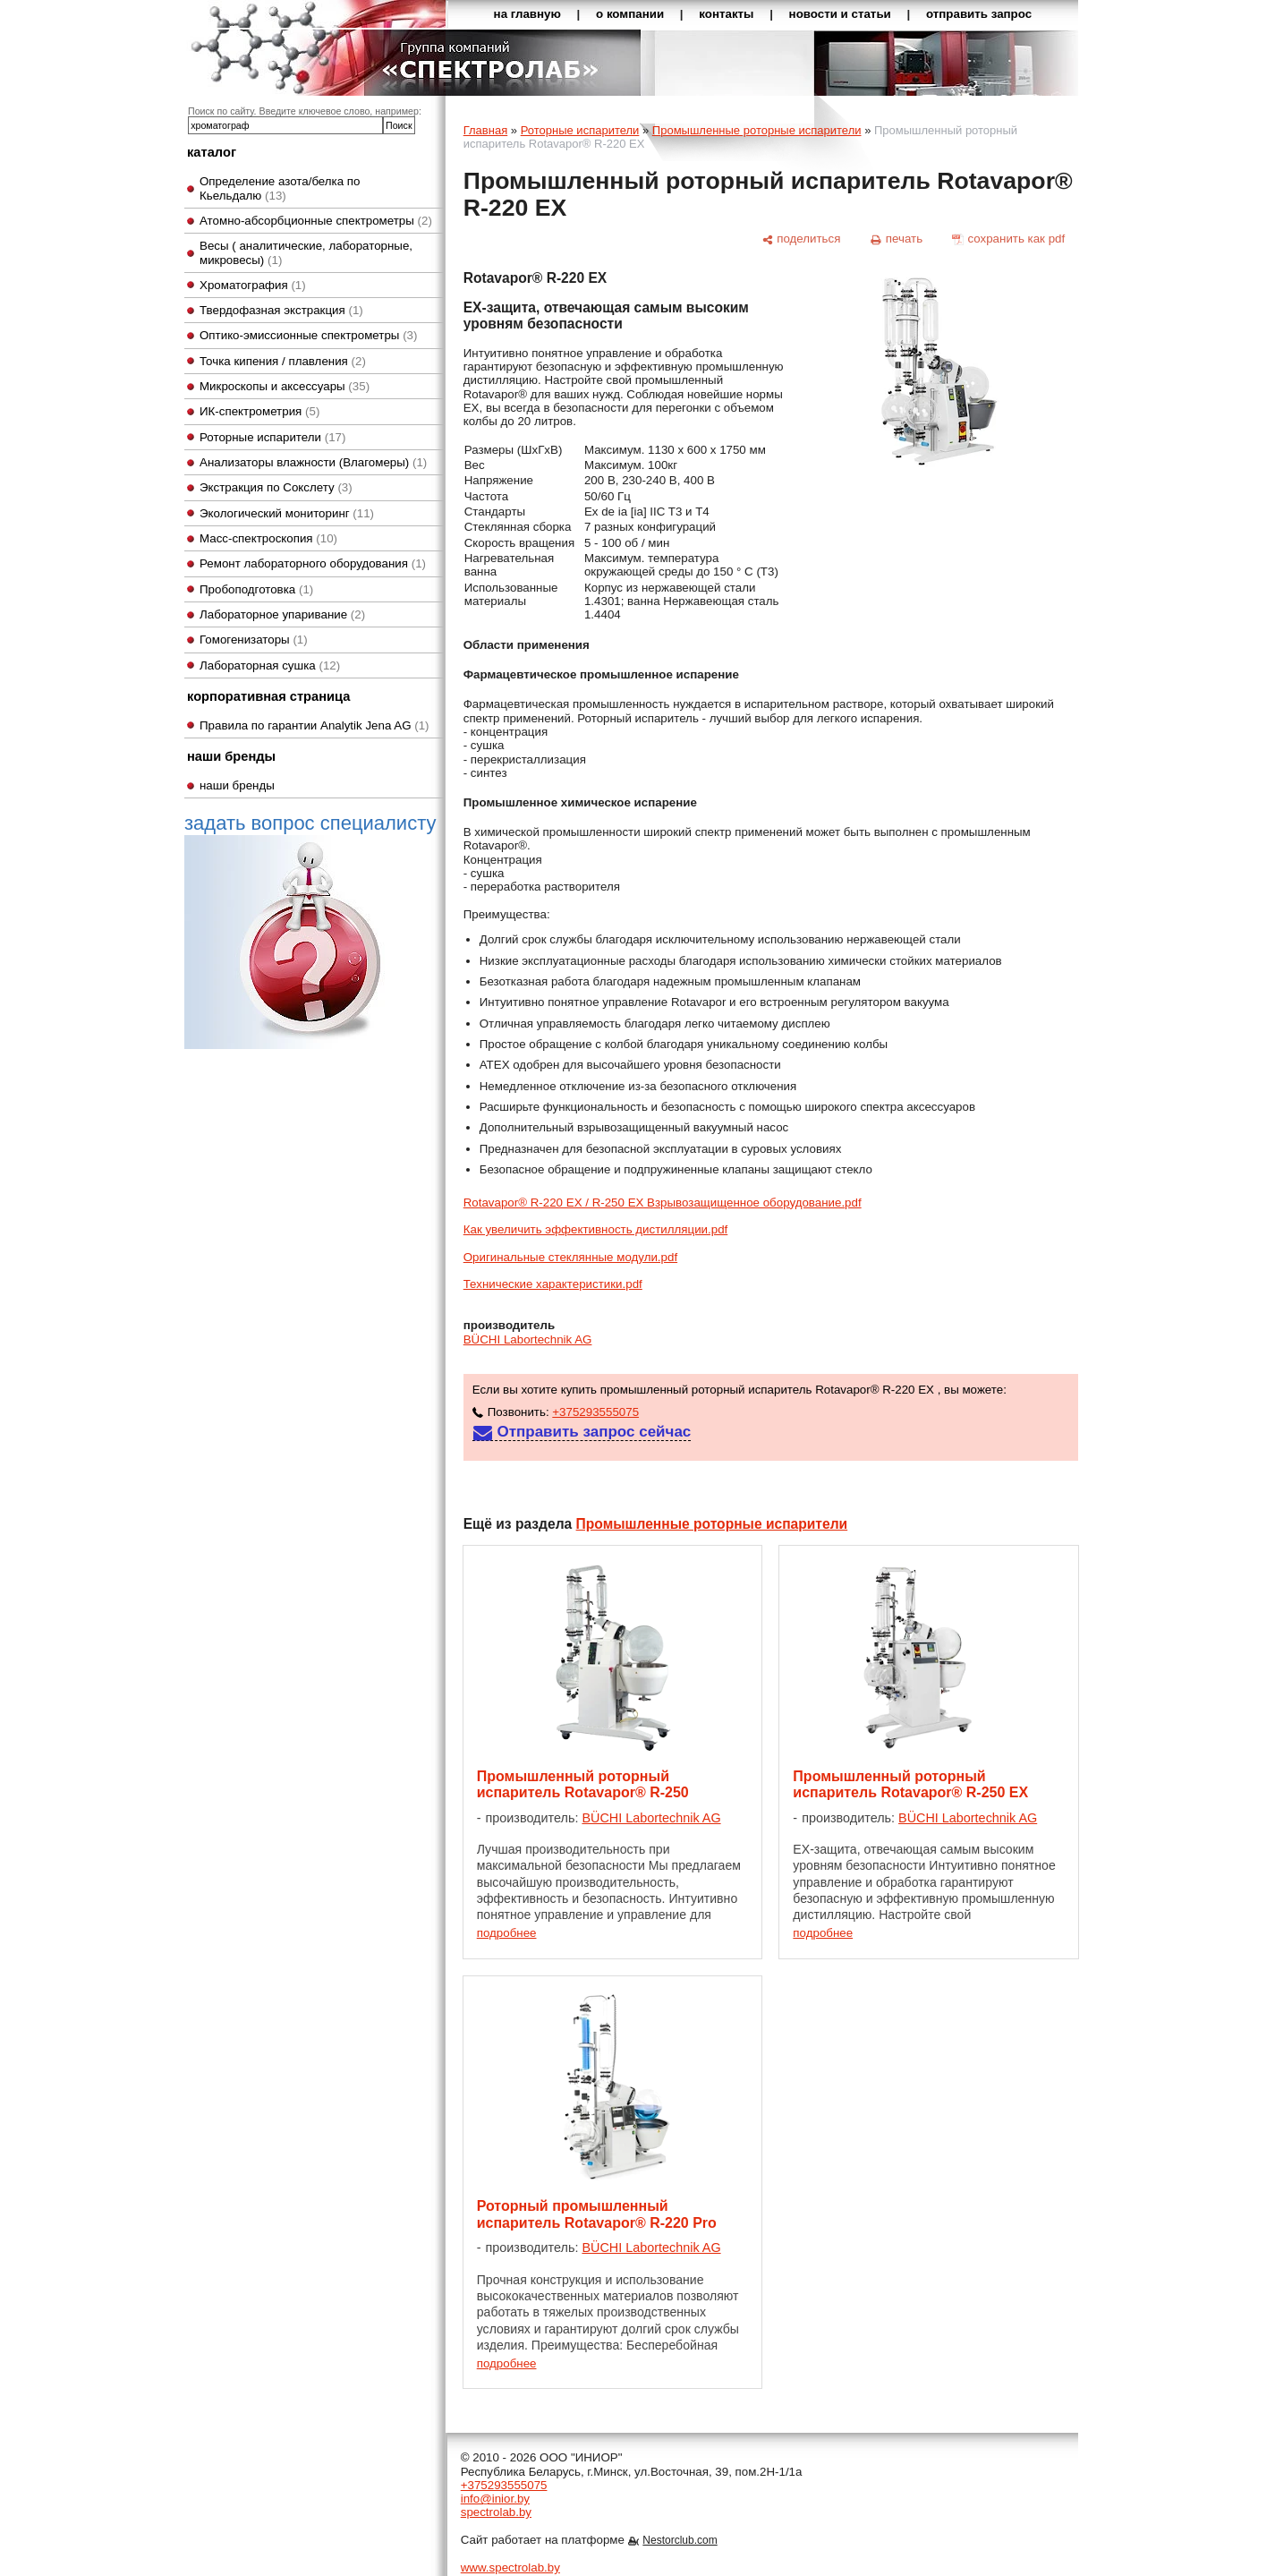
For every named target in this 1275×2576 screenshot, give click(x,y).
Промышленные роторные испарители (757, 130)
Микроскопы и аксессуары (285, 386)
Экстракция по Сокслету (276, 487)
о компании (630, 14)
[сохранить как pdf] (1008, 239)
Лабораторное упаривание (282, 614)
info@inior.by (495, 2498)
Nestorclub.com (679, 2540)
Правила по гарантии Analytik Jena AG (314, 725)
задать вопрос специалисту (310, 930)
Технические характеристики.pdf (552, 1284)
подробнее (507, 1933)
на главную (527, 14)
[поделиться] (801, 239)
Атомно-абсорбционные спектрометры (316, 220)
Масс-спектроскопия (268, 538)
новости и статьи (840, 14)
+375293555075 (595, 1412)
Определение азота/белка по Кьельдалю (280, 188)
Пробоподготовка (256, 589)
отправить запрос (979, 14)
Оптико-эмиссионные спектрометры (308, 335)
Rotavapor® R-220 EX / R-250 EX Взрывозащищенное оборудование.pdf (662, 1202)
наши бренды (237, 785)
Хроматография (253, 285)
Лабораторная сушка (270, 665)
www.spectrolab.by (510, 2567)
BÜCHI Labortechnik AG (527, 1339)
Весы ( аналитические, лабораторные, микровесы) (306, 252)
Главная (485, 130)
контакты (726, 14)
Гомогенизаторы (254, 639)
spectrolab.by (496, 2512)
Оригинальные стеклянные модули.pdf (570, 1257)
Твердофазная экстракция (281, 310)
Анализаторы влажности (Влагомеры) (313, 462)
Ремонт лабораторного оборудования (313, 563)
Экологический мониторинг (287, 513)
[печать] (896, 239)
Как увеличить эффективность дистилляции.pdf (595, 1229)
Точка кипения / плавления (283, 361)
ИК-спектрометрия (259, 411)
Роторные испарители (272, 437)
